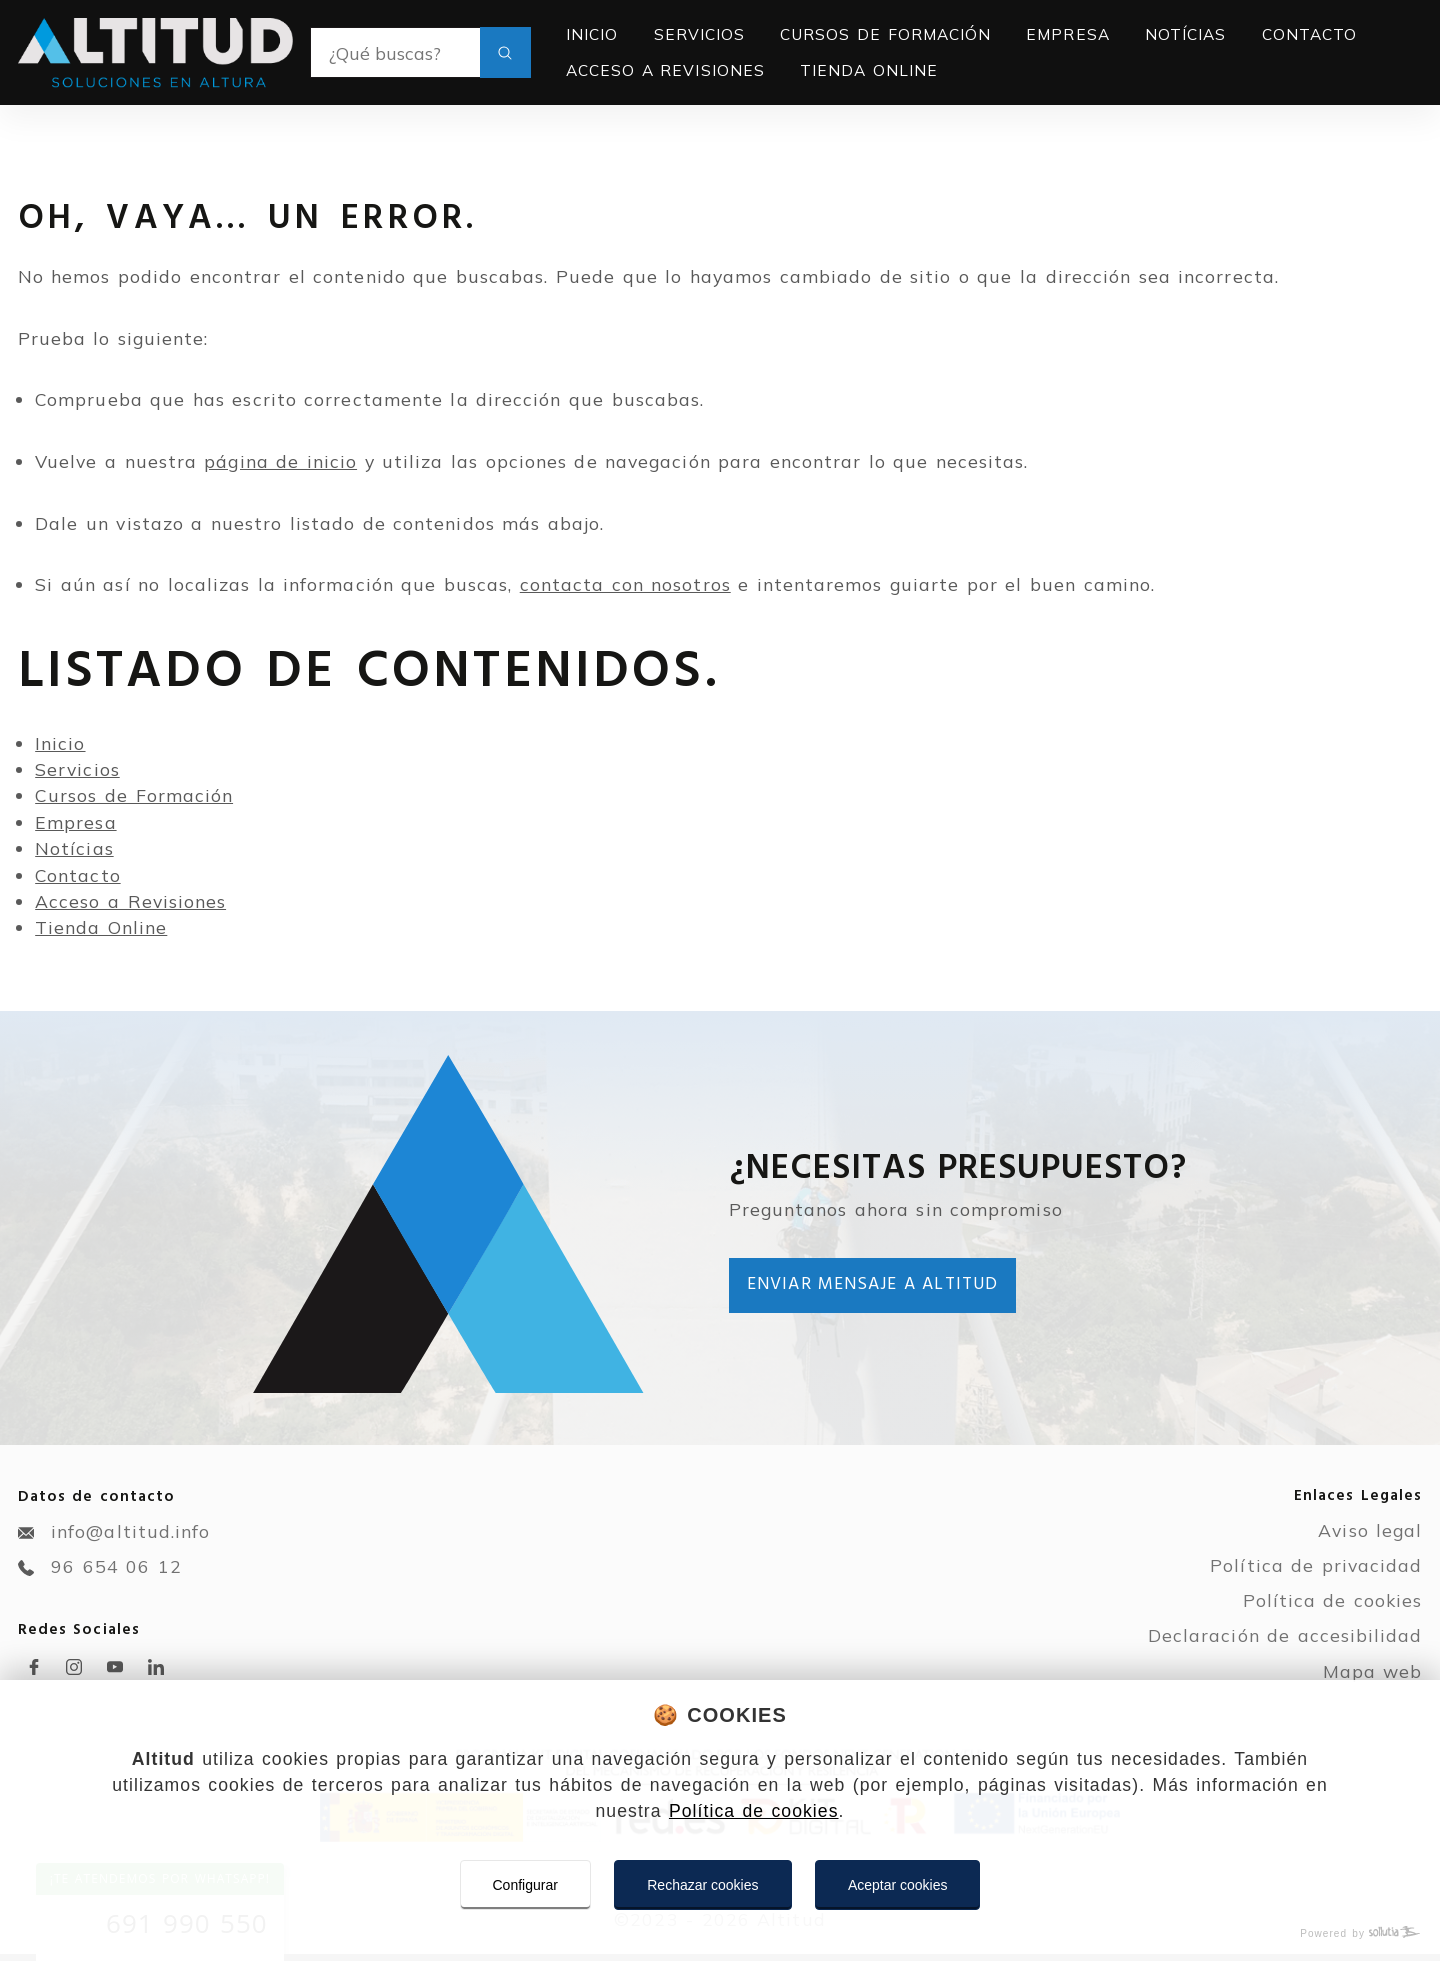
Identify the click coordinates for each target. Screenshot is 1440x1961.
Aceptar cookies (898, 1885)
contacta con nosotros (625, 584)
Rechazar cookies (702, 1885)
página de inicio (280, 461)
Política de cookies (754, 1811)
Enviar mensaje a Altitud (872, 1284)
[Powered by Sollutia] (720, 1933)
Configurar (525, 1885)
